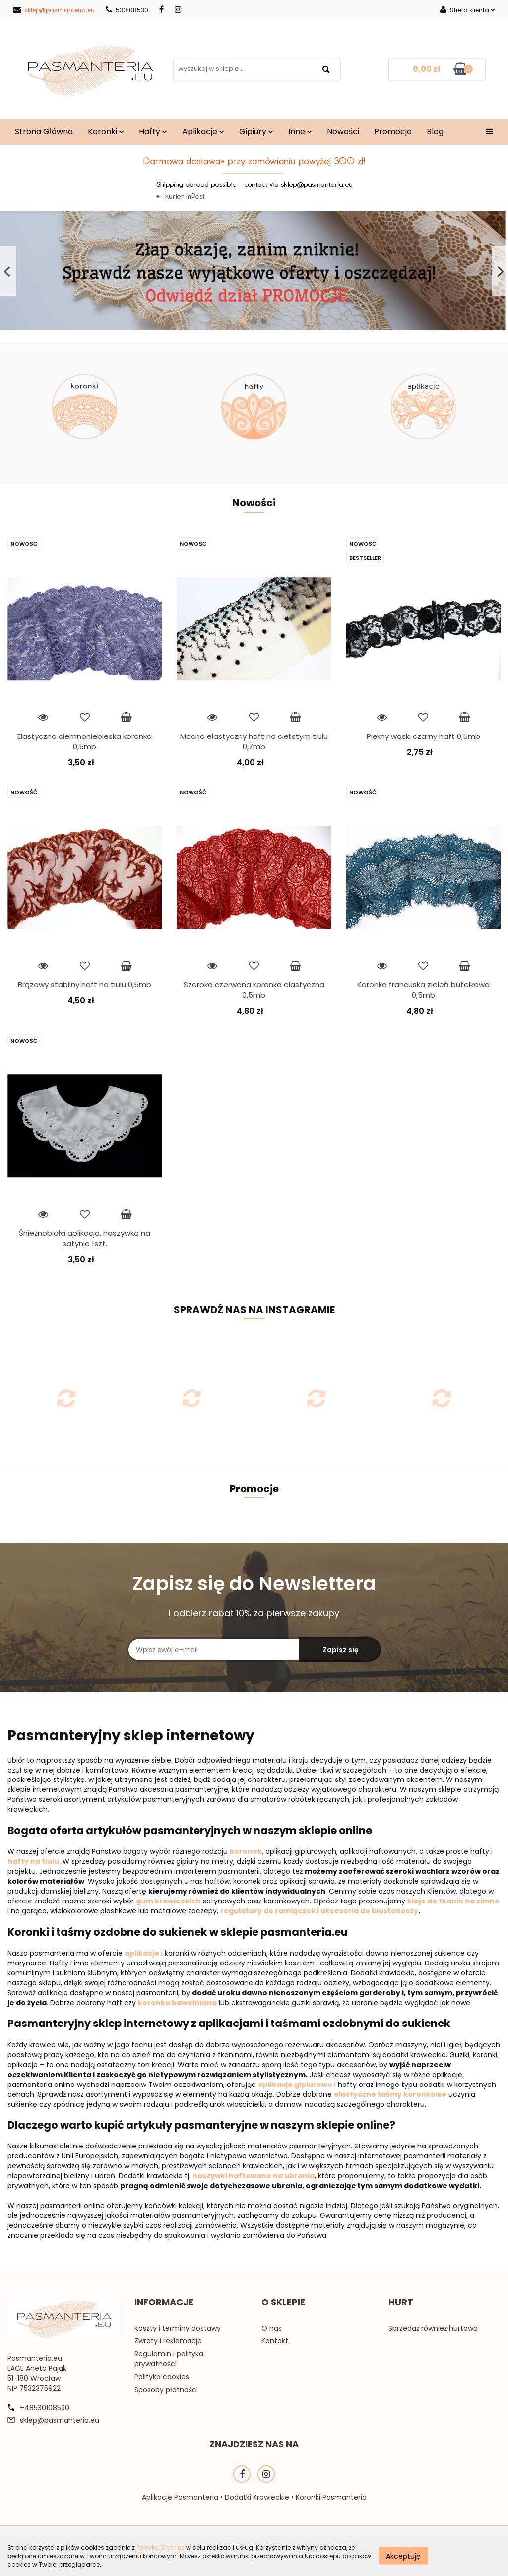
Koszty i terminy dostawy (177, 2328)
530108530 (127, 10)
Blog (435, 131)
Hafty (153, 131)
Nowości (343, 131)
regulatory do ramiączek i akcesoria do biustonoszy (319, 1911)
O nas (271, 2328)
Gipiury (256, 131)
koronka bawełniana (177, 2003)
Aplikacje (203, 131)
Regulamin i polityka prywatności (168, 2359)
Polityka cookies (161, 2377)
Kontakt (274, 2341)
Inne (300, 131)
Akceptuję (403, 2556)
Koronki (106, 131)
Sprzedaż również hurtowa (433, 2328)
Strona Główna (44, 131)
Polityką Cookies (160, 2547)
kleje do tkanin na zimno (453, 1901)
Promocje (393, 131)
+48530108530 (44, 2408)
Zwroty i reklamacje (168, 2341)
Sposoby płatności (166, 2389)
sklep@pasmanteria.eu (54, 10)
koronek (246, 1851)
